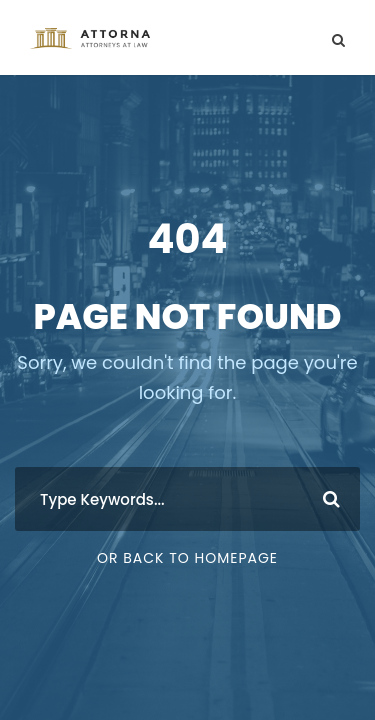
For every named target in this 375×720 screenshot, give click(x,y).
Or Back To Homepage (187, 558)
